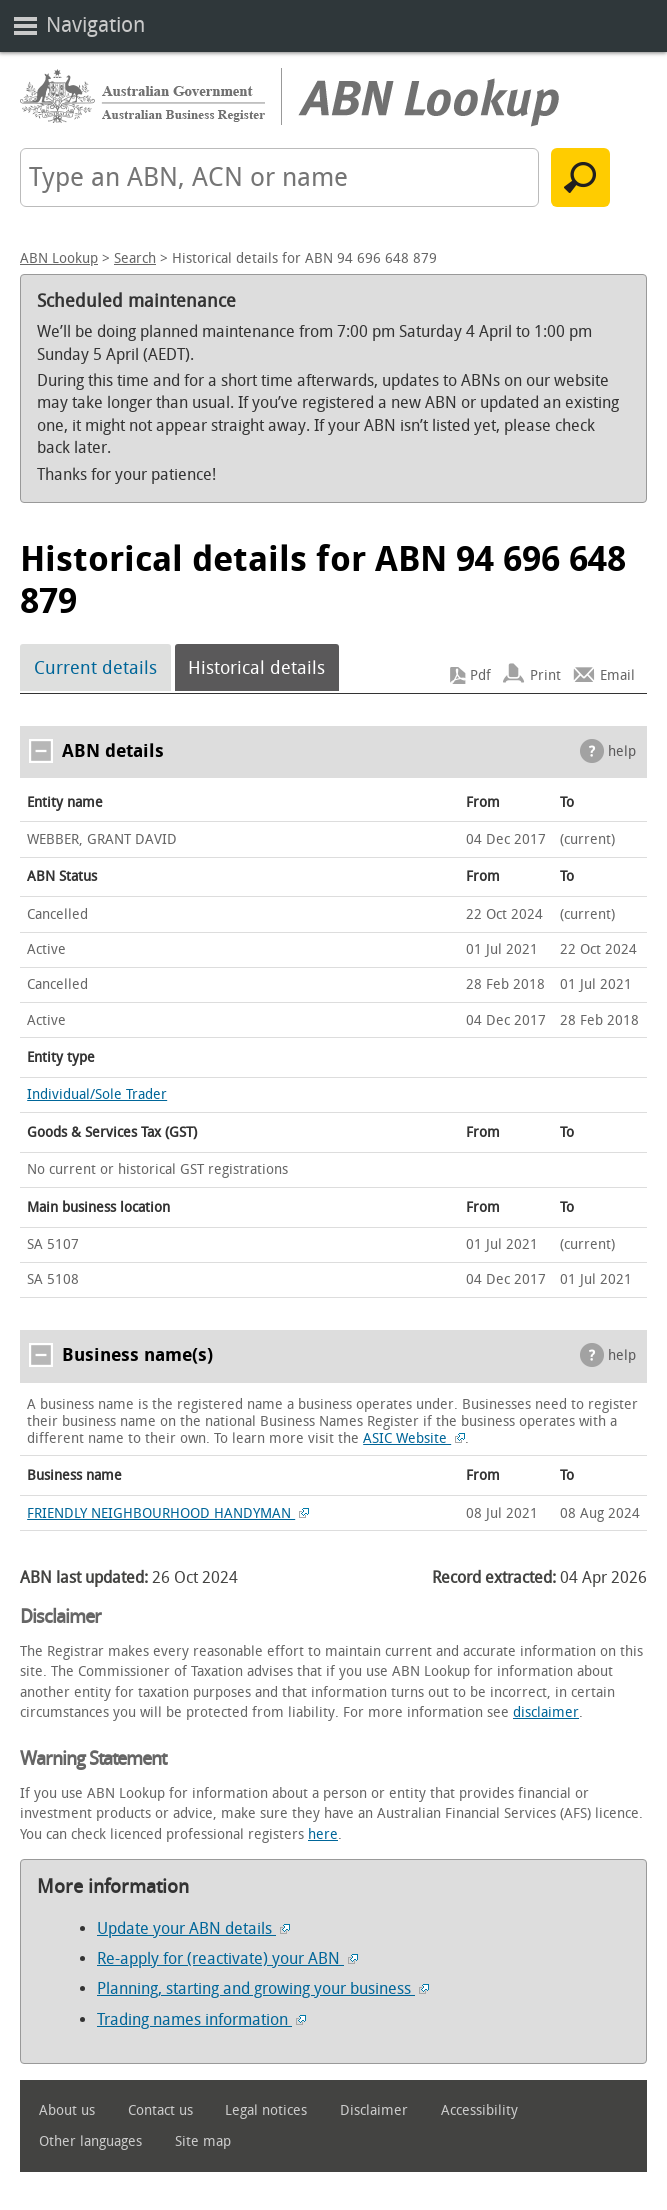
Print (545, 675)
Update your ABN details (193, 1928)
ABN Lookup (59, 258)
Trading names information (201, 2019)
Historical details (256, 668)
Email (617, 675)
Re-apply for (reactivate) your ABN (227, 1958)
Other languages (90, 2141)
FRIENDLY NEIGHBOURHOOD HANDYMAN (168, 1513)
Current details (95, 668)
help (622, 751)
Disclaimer (374, 2110)
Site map (203, 2141)
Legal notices (266, 2110)
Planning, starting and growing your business (263, 1988)
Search (135, 258)
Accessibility (479, 2110)
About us (67, 2110)
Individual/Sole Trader (97, 1094)
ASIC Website (414, 1438)
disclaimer (546, 1712)
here (323, 1834)
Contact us (160, 2110)
